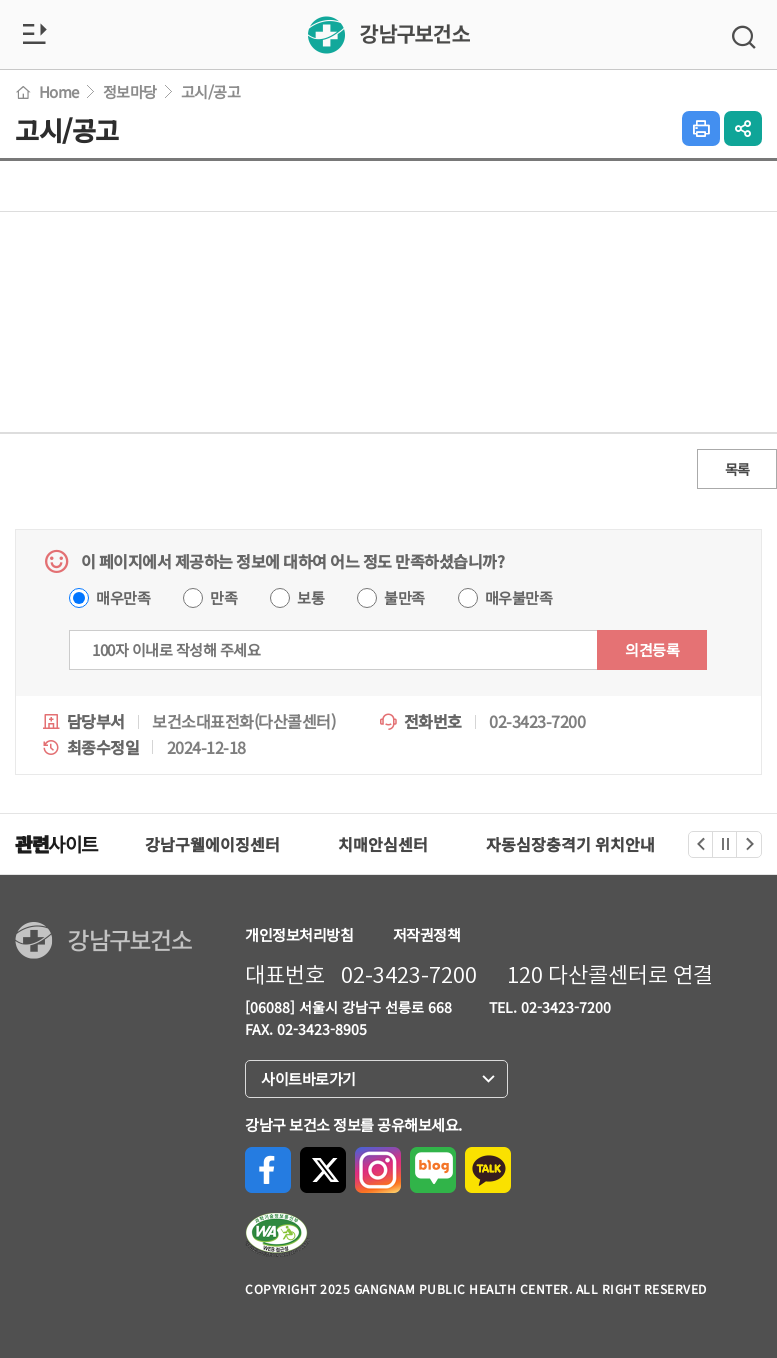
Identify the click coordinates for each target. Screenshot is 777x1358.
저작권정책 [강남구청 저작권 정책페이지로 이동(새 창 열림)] (427, 934)
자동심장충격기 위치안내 (570, 844)
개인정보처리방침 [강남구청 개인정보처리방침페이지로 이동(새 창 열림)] (299, 934)
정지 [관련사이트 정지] (726, 844)
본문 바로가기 (0, 0)
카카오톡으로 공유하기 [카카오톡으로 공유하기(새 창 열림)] (488, 1170)
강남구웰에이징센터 (212, 844)
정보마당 (130, 91)
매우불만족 (519, 598)
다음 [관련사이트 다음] (750, 844)
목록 (737, 469)
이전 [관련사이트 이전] (701, 844)
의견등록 (652, 649)
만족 (223, 598)
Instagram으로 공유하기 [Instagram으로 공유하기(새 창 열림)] (378, 1170)
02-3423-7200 (409, 975)
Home (47, 91)
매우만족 (123, 598)
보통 (310, 598)
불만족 (404, 598)
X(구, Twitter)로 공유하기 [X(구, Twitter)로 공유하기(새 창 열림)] (323, 1170)
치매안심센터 (383, 844)
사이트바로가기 (314, 1079)
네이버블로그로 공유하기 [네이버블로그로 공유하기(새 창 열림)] (433, 1170)
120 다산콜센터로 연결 (610, 975)
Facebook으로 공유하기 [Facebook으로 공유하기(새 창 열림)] (268, 1170)
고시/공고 (211, 91)
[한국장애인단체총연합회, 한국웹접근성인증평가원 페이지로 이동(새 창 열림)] (277, 1235)
